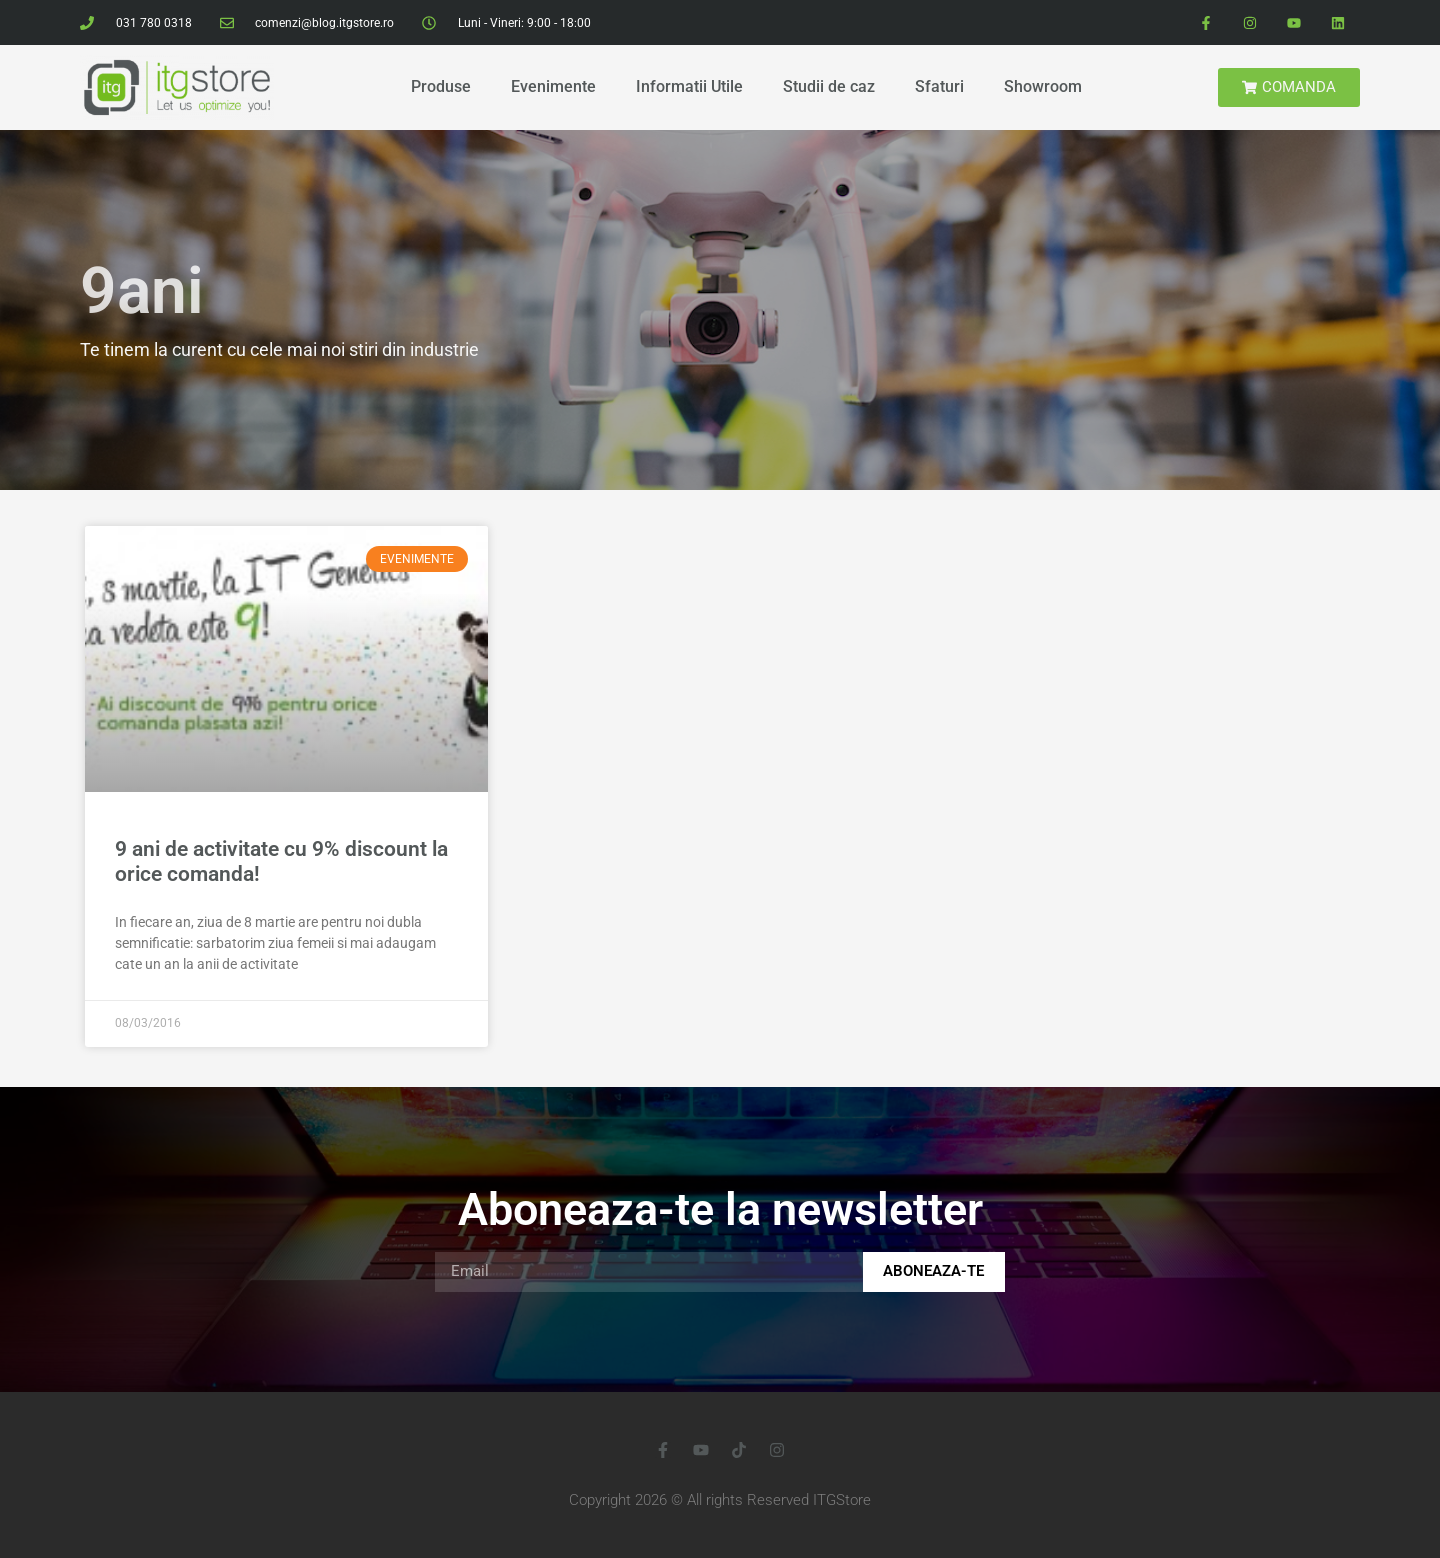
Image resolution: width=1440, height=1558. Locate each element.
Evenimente (553, 86)
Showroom (1043, 86)
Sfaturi (939, 86)
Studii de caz (829, 86)
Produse (441, 86)
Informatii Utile (689, 86)
